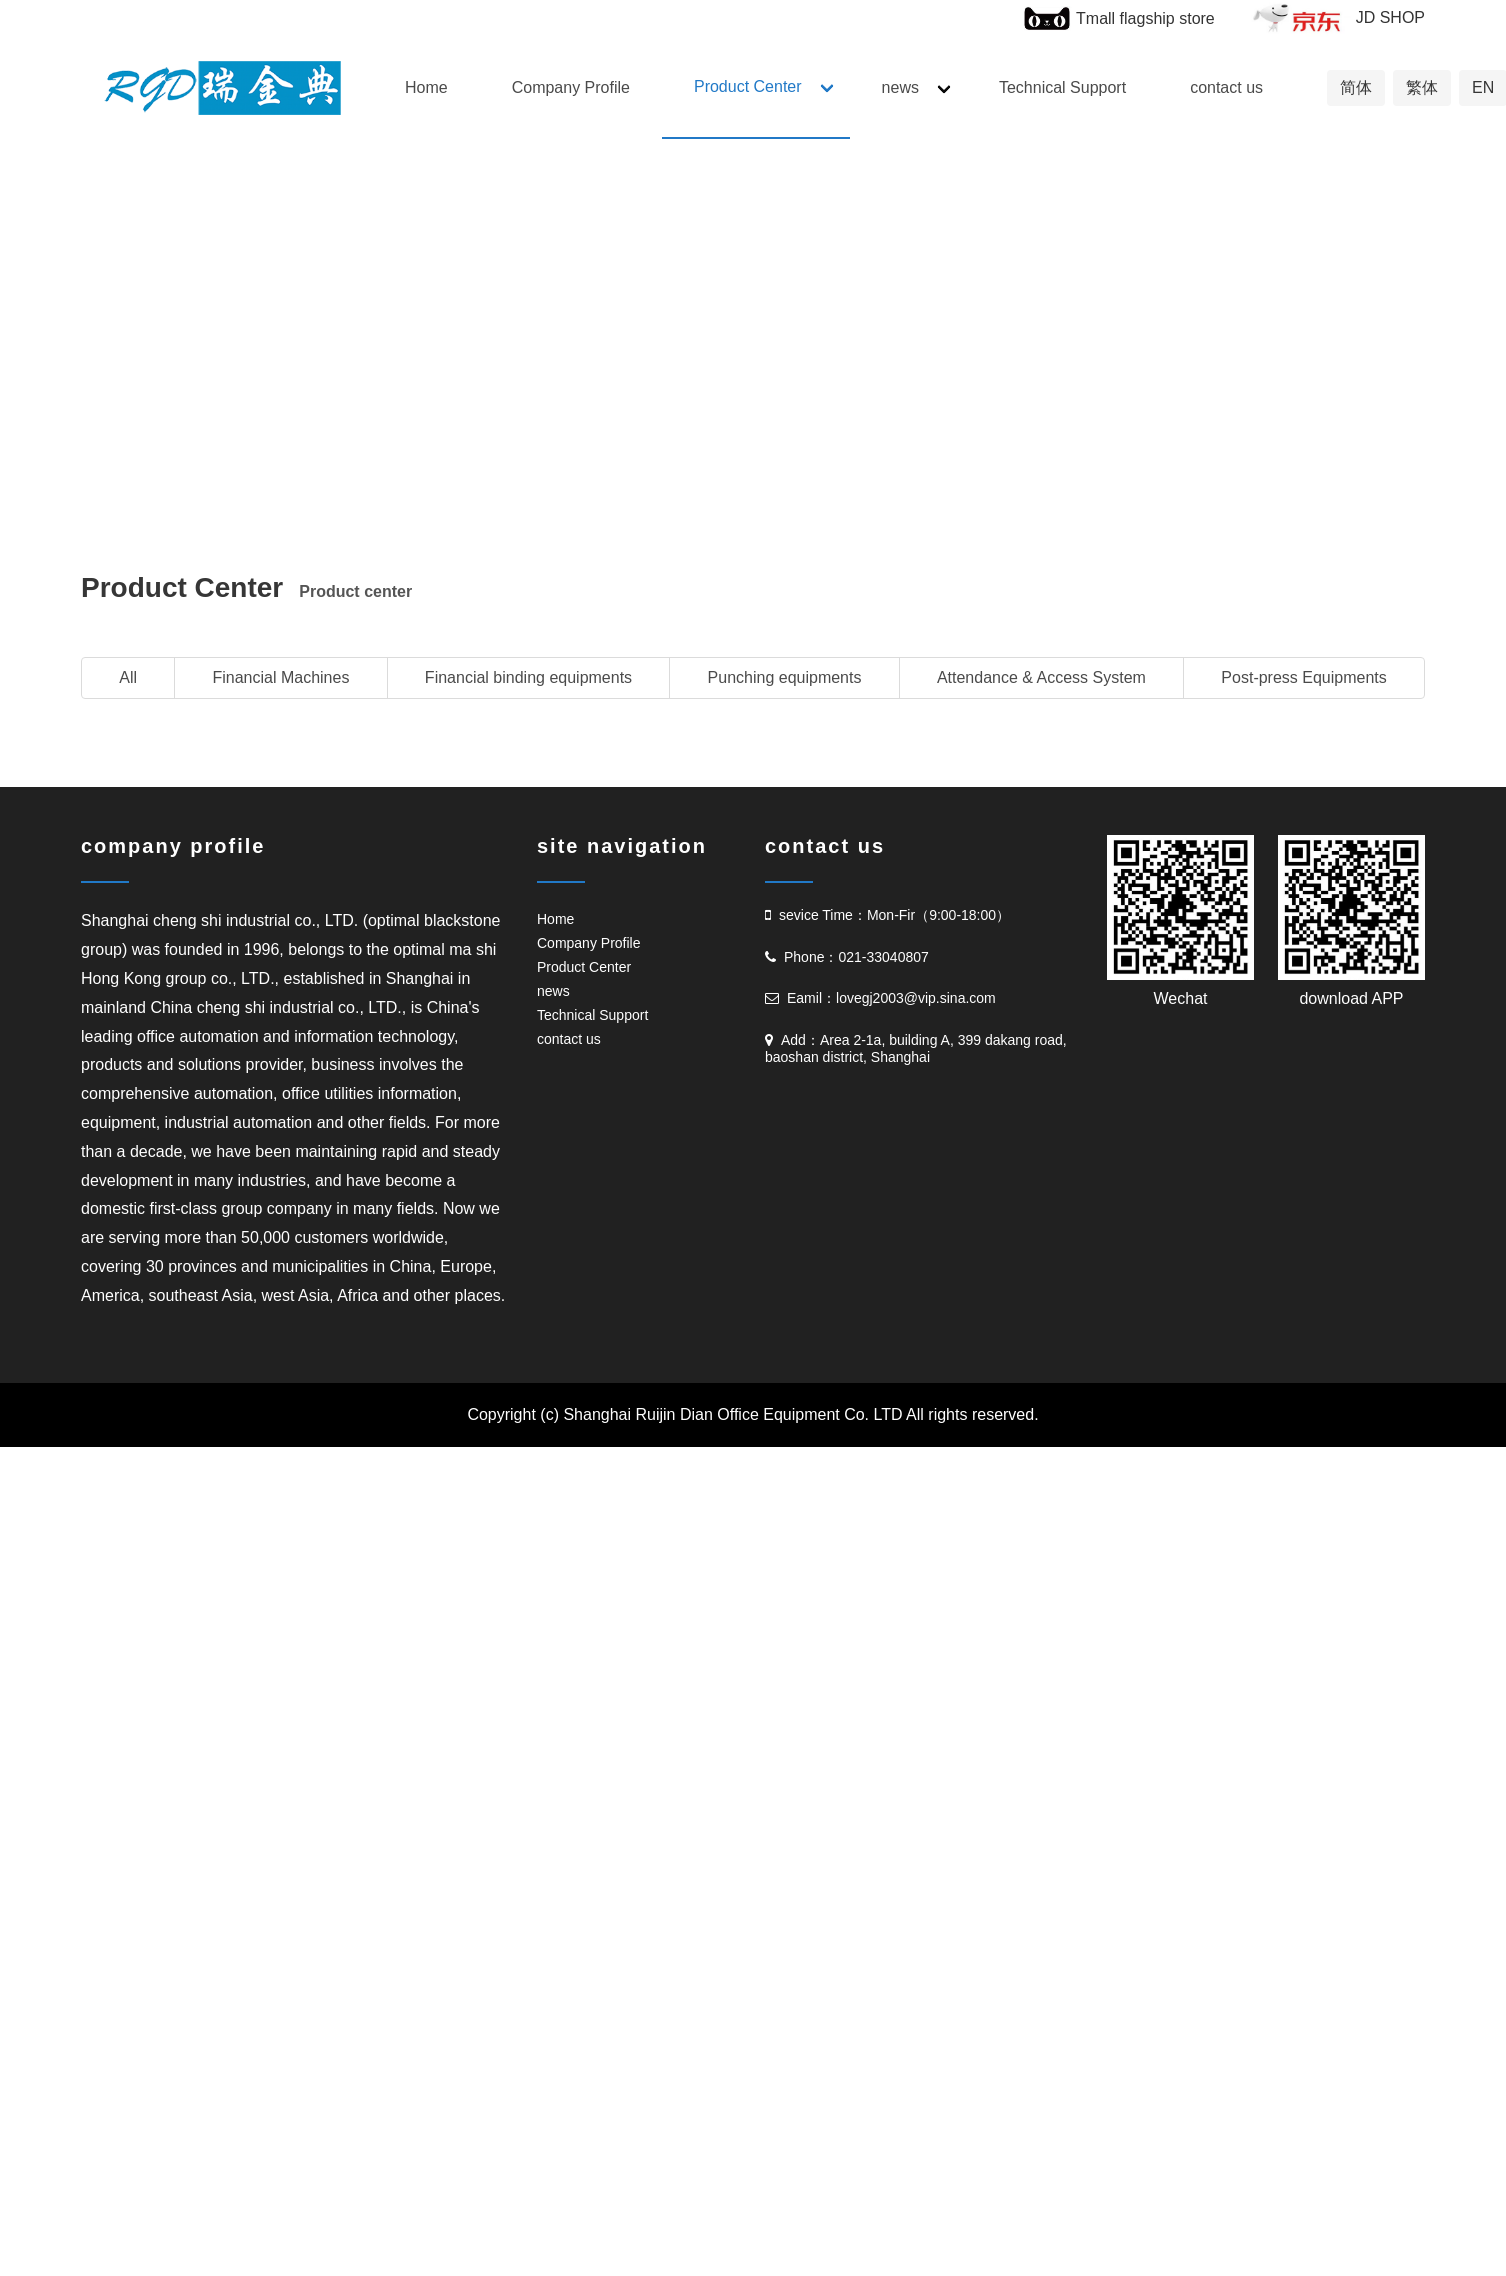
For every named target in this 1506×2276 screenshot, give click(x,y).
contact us (1226, 87)
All (128, 677)
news (900, 87)
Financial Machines (280, 677)
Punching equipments (785, 677)
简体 (1356, 87)
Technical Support (1062, 87)
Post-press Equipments (1303, 677)
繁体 (1422, 87)
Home (426, 87)
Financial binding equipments (528, 677)
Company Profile (571, 87)
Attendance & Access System (1041, 677)
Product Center (748, 86)
